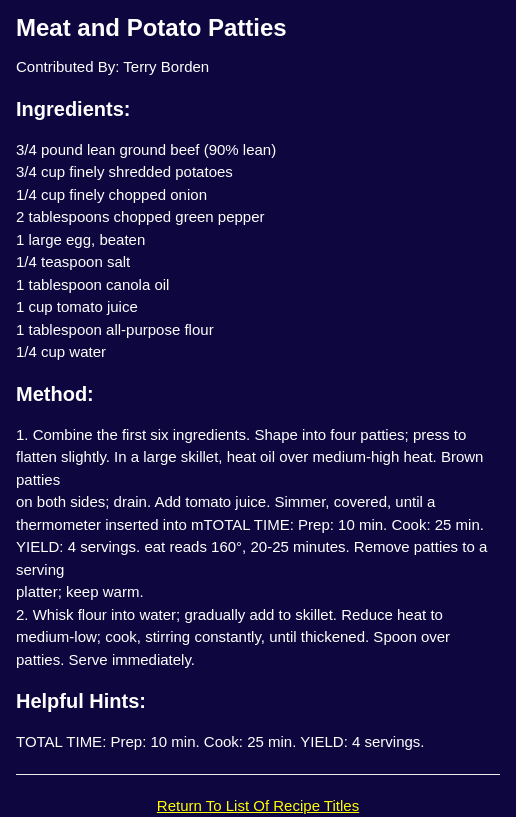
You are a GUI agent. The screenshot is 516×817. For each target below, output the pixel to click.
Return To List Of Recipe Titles (258, 805)
